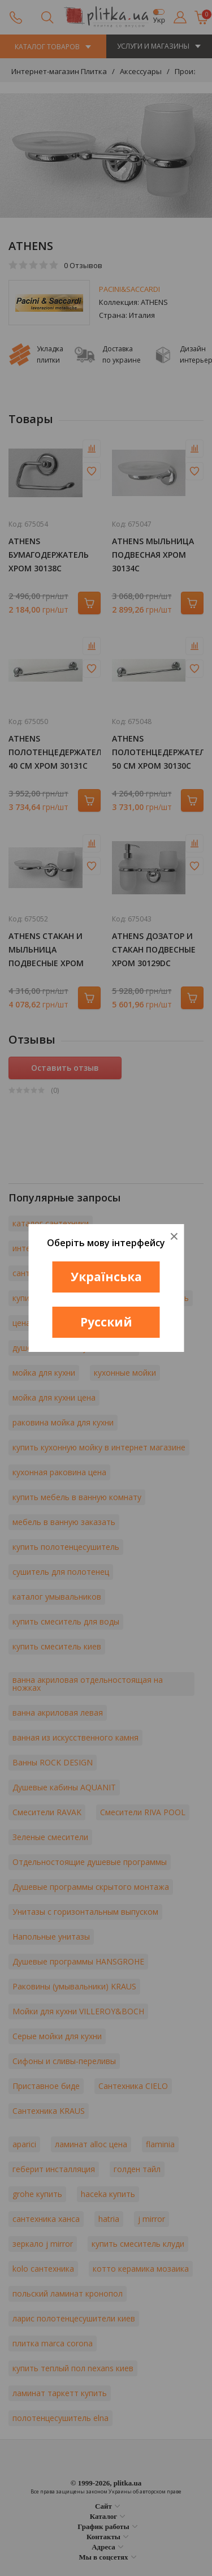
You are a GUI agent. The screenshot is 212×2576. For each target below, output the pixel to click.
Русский (106, 1322)
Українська (106, 1277)
